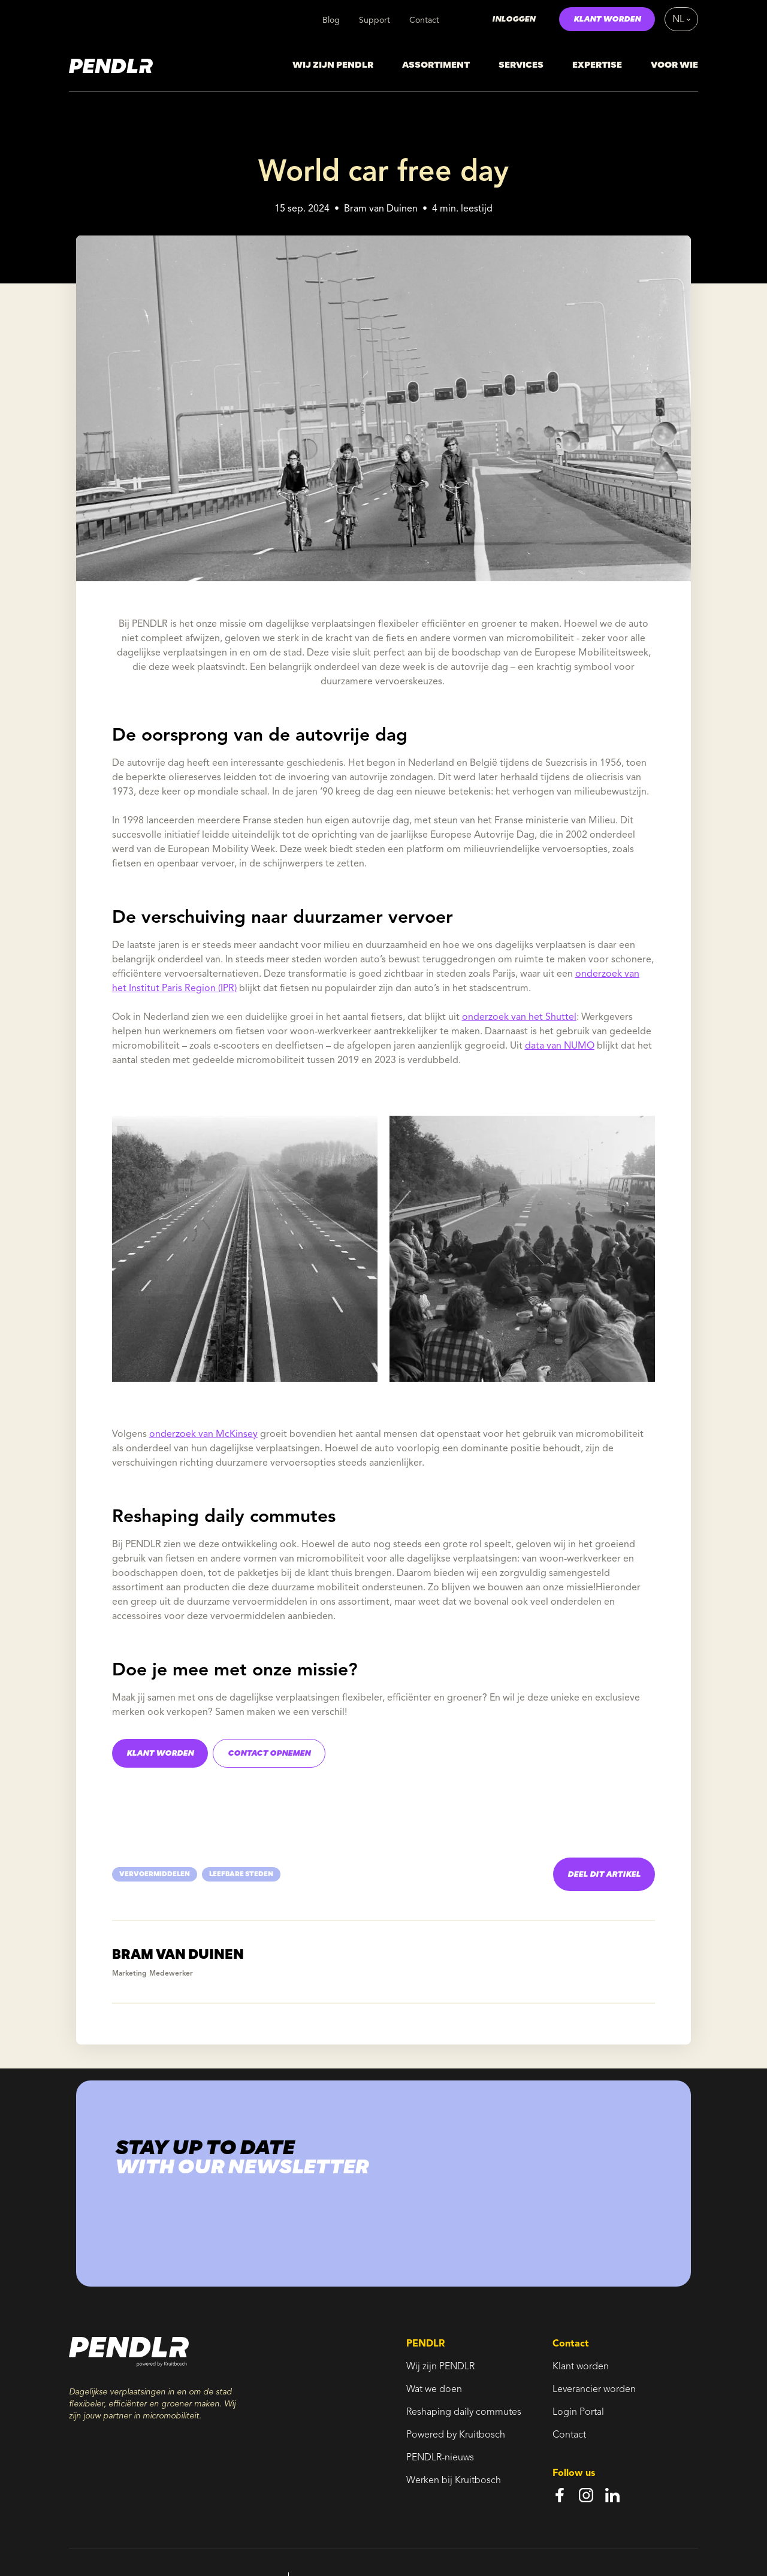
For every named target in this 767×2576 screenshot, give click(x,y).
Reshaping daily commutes (463, 2412)
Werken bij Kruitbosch (453, 2481)
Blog (331, 20)
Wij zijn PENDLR (440, 2367)
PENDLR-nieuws (440, 2458)
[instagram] (586, 2495)
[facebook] (559, 2495)
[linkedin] (612, 2495)
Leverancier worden (594, 2389)
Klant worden (580, 2367)
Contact (424, 20)
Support (374, 20)
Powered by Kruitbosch (455, 2435)
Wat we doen (434, 2389)
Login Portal (578, 2412)
